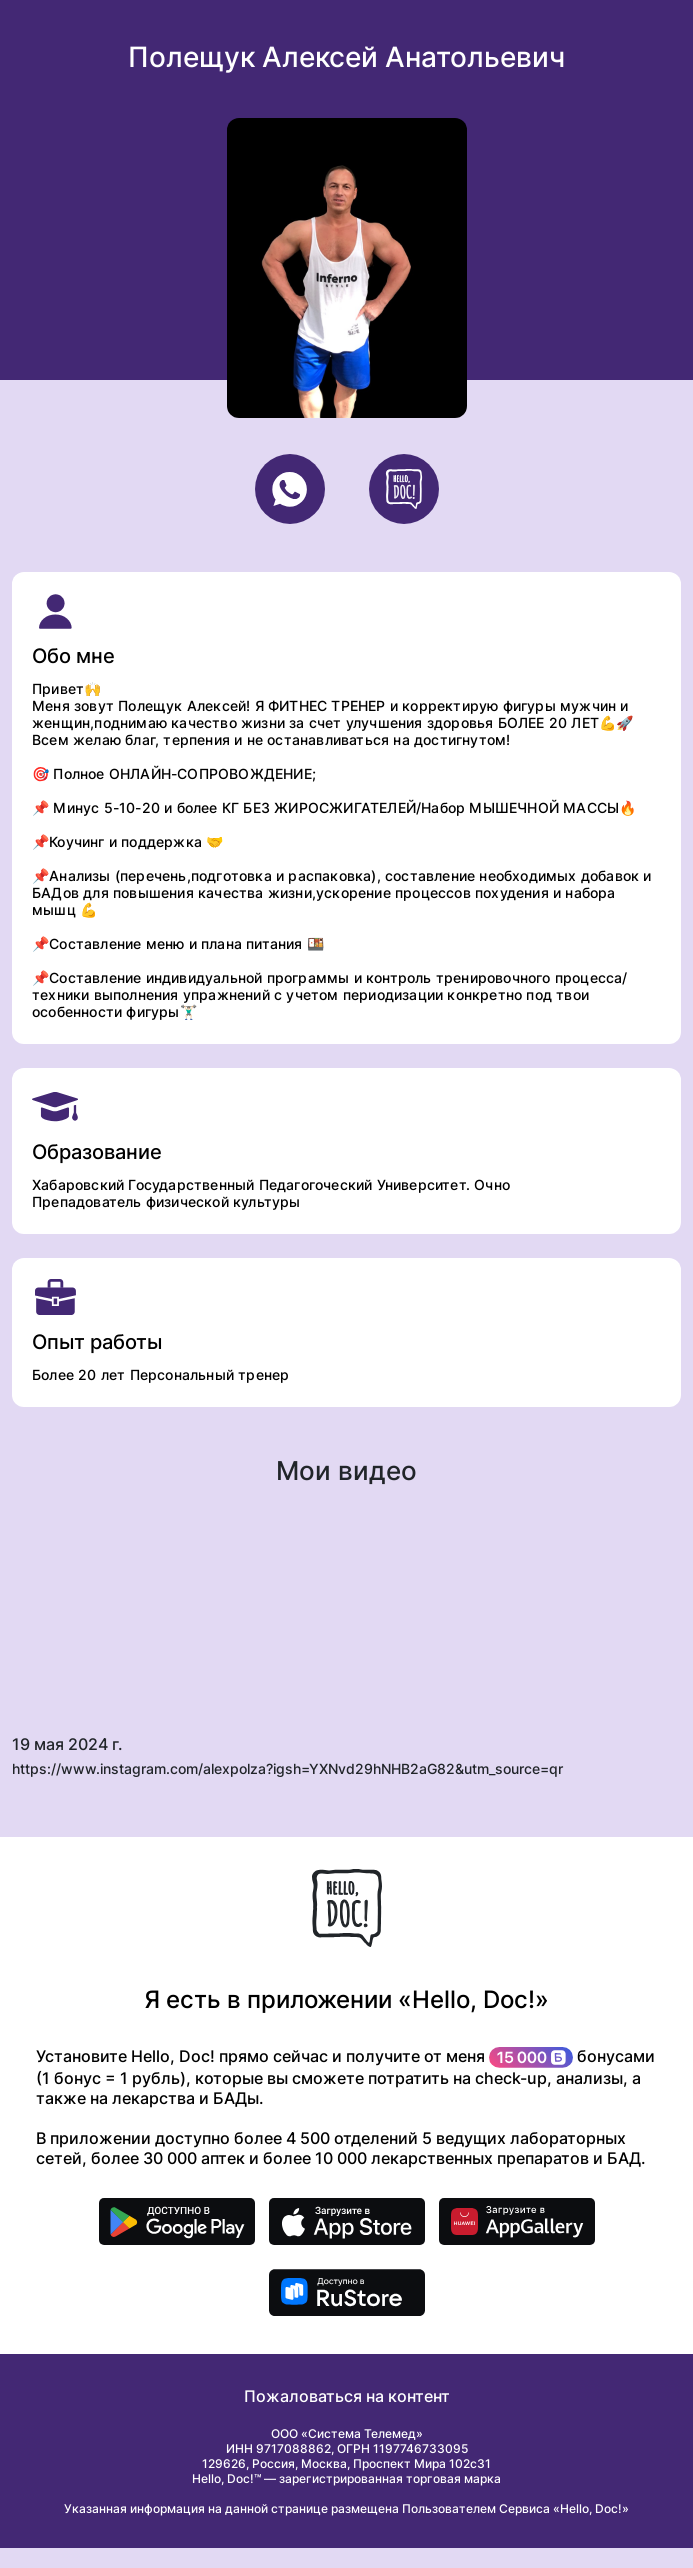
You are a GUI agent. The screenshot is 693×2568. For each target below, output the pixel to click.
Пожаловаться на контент (347, 2396)
